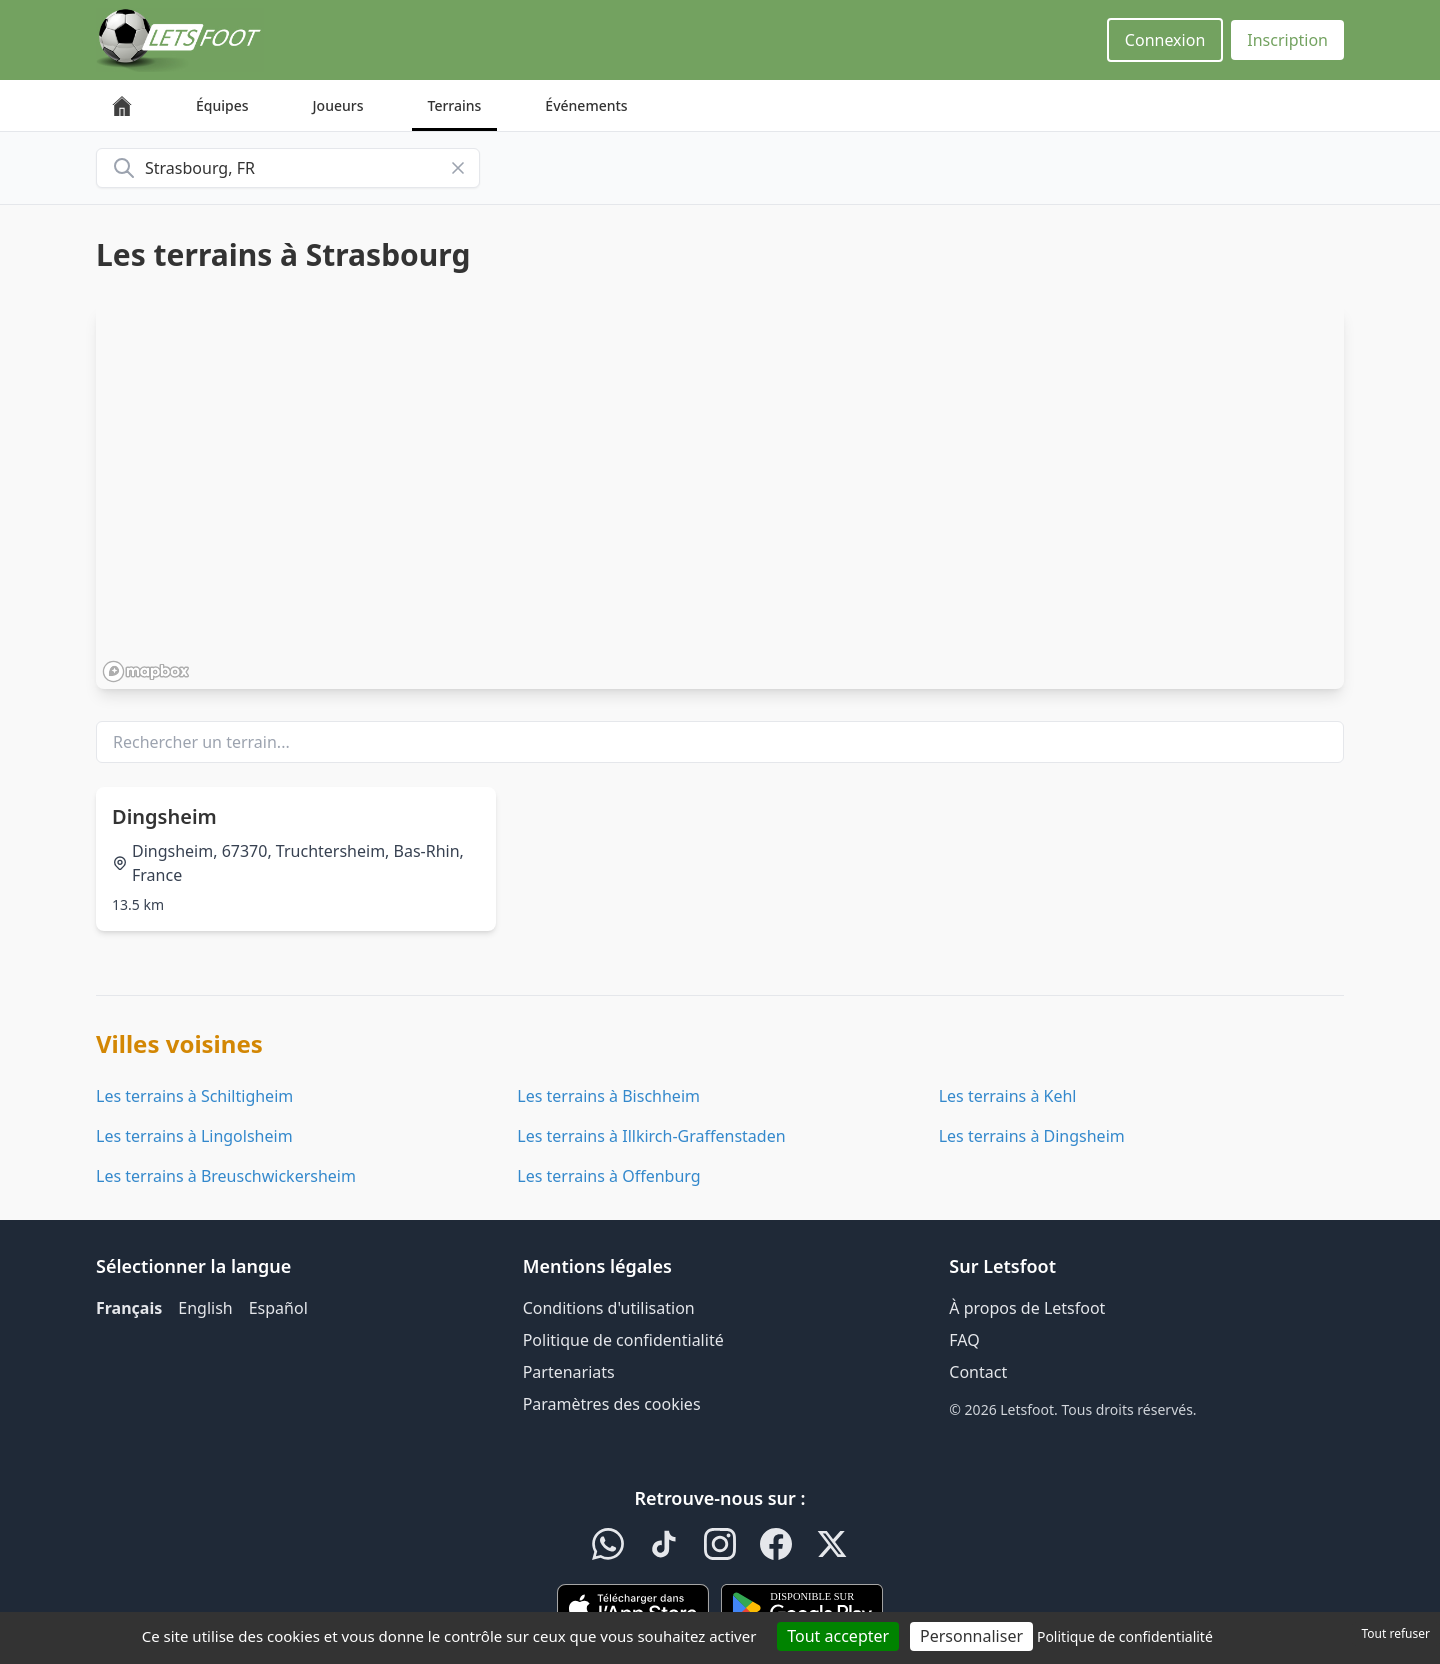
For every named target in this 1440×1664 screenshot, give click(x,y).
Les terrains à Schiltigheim (194, 1096)
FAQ (964, 1340)
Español (278, 1308)
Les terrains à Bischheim (608, 1096)
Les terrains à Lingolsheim (194, 1136)
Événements (586, 105)
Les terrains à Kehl (1008, 1096)
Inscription (1287, 40)
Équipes (222, 105)
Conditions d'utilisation (609, 1308)
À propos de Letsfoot (1027, 1308)
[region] (720, 497)
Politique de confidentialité (623, 1340)
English (205, 1308)
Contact (978, 1372)
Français (129, 1308)
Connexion (1165, 40)
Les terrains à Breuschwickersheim (226, 1176)
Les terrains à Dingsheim (1032, 1136)
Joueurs (338, 105)
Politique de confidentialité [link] (1125, 1636)
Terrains (455, 105)
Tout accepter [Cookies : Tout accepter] (838, 1636)
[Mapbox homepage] (146, 671)
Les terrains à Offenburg (608, 1176)
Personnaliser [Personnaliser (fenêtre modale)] (971, 1636)
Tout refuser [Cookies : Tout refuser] (1396, 1633)
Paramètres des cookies (612, 1404)
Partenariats (569, 1372)
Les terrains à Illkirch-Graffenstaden (651, 1136)
